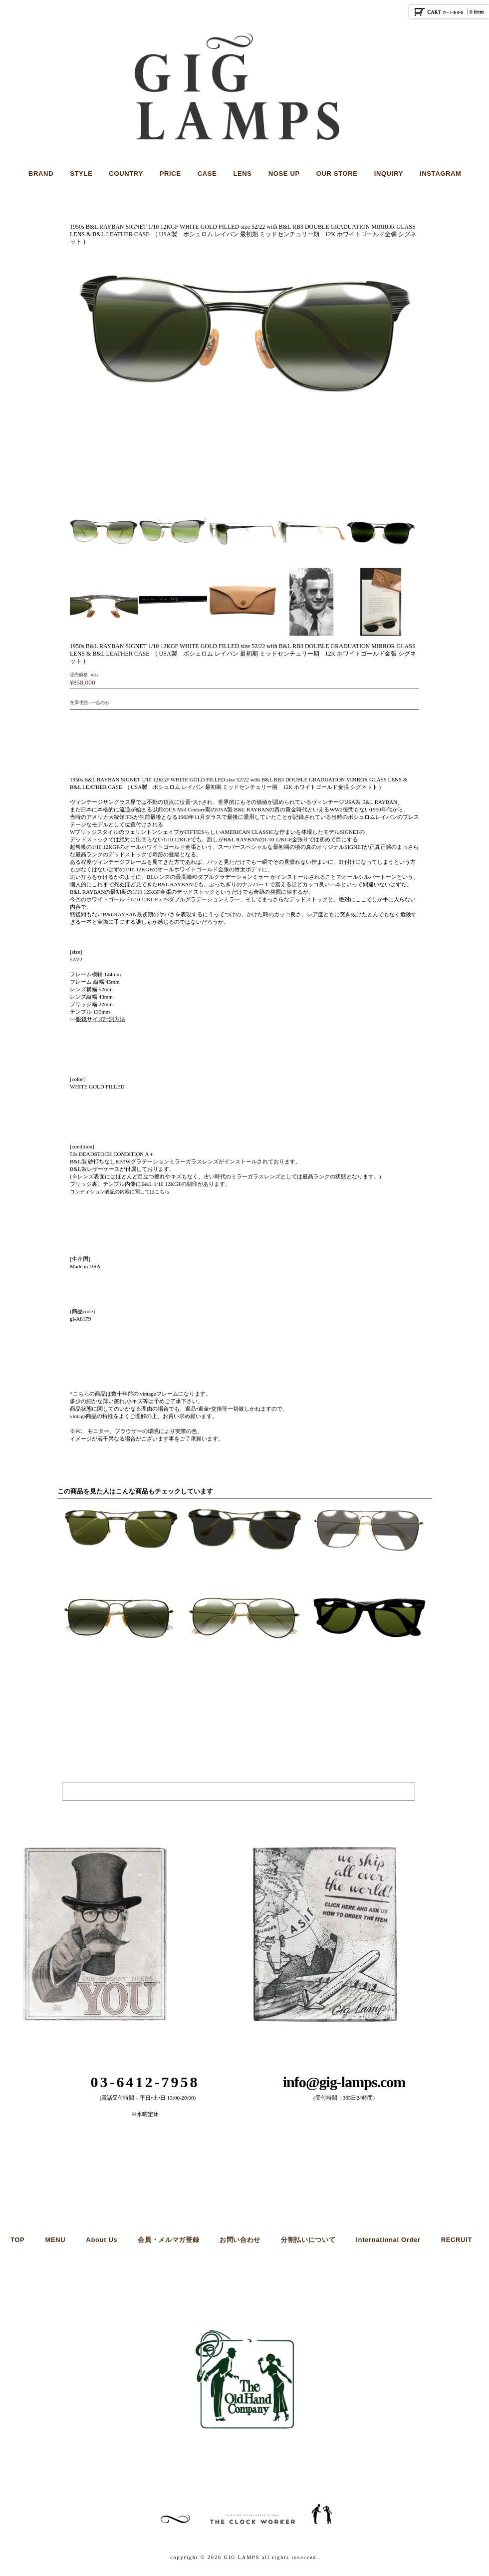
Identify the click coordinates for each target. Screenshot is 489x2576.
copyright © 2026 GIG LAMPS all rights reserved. (244, 2557)
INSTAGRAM (441, 173)
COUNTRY (126, 173)
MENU (55, 2239)
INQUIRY (388, 173)
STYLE (81, 173)
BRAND (40, 173)
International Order (388, 2239)
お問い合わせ (240, 2239)
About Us (101, 2239)
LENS (242, 173)
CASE (207, 173)
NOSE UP (284, 173)
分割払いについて (308, 2239)
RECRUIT (456, 2239)
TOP (17, 2239)
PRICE (170, 173)
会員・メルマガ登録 (168, 2239)
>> (97, 1019)
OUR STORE (337, 173)
